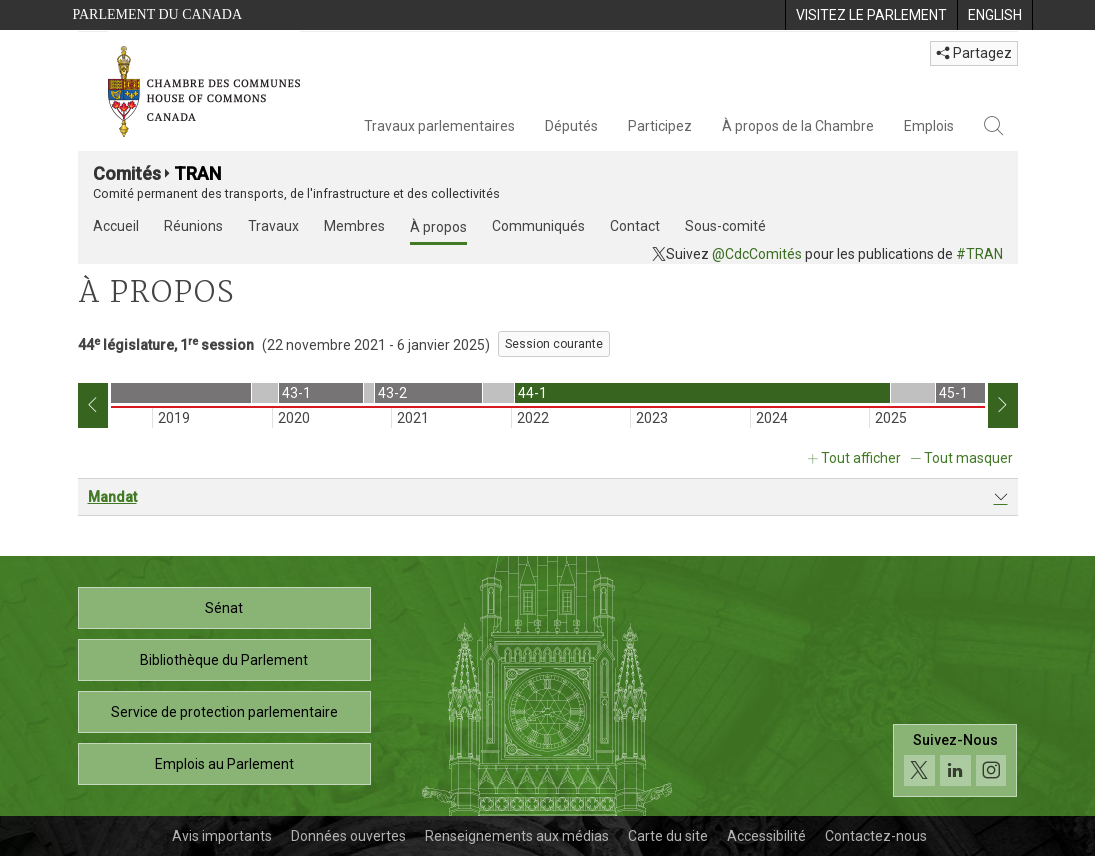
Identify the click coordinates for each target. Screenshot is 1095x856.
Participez (660, 126)
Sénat (224, 608)
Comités (127, 173)
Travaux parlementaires (439, 126)
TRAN (197, 173)
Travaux (273, 226)
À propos (438, 227)
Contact (635, 226)
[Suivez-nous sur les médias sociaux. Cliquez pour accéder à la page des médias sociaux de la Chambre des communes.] (955, 760)
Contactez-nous (876, 836)
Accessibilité (766, 836)
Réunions (193, 226)
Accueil (116, 226)
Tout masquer (968, 458)
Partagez (974, 53)
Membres (354, 226)
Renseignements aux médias (517, 836)
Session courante (554, 344)
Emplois (929, 126)
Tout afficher (861, 458)
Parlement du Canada (158, 14)
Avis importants (222, 836)
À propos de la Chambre (798, 126)
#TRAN (979, 254)
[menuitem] (871, 15)
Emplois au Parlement (224, 764)
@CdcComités (757, 254)
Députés (571, 126)
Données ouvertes (348, 836)
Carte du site (668, 836)
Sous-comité (725, 226)
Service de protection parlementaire (224, 712)
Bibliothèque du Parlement (224, 660)
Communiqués (538, 226)
